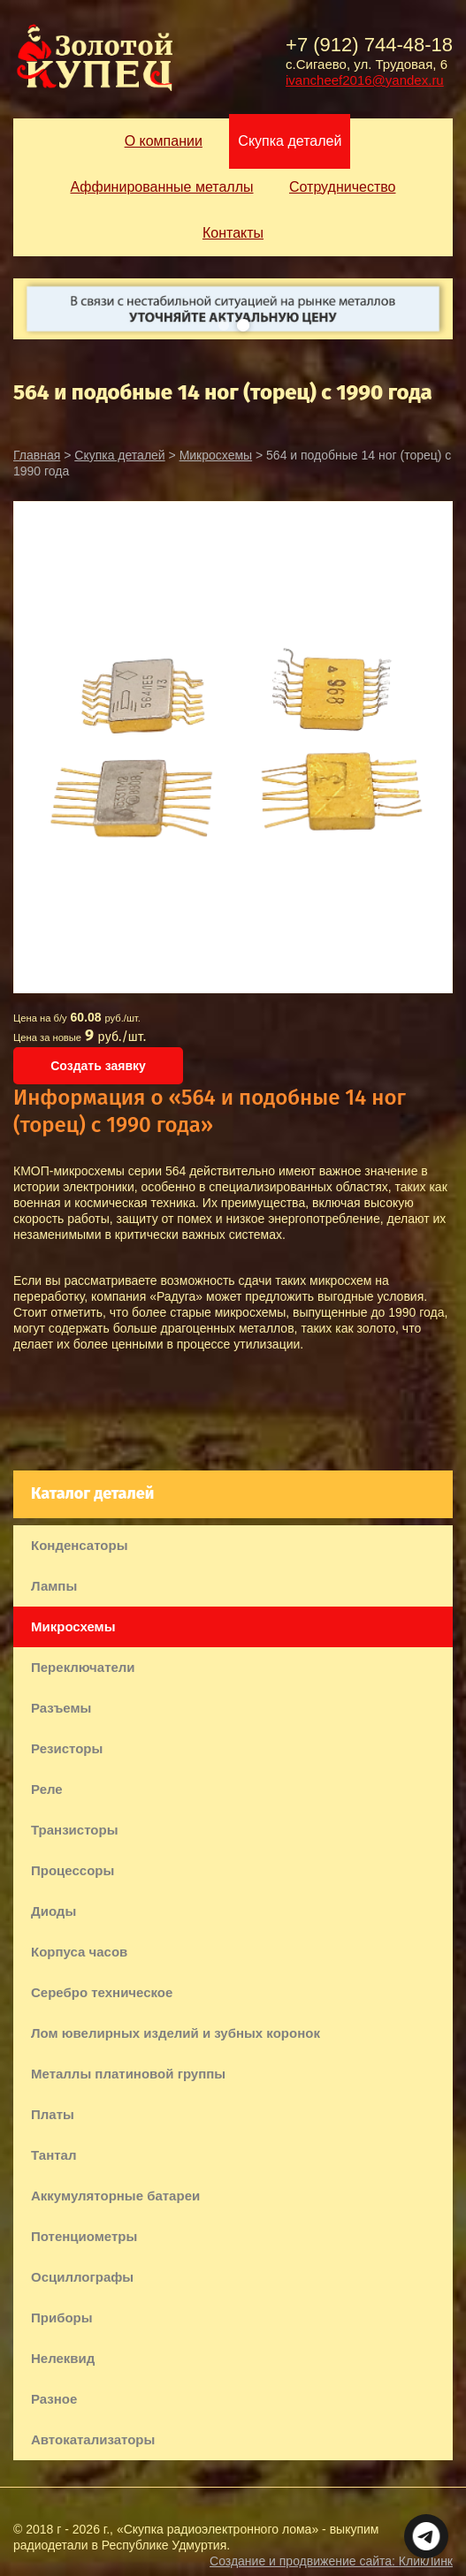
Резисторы (67, 1748)
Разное (54, 2398)
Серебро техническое (101, 1992)
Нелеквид (63, 2358)
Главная (36, 455)
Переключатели (83, 1667)
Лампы (54, 1585)
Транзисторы (74, 1829)
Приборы (62, 2317)
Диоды (53, 1911)
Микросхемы (216, 455)
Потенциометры (84, 2236)
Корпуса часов (79, 1951)
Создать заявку (98, 1066)
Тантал (53, 2154)
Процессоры (72, 1870)
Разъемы (61, 1707)
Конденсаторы (79, 1545)
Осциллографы (82, 2276)
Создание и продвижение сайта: (331, 2561)
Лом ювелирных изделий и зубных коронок (175, 2032)
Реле (47, 1789)
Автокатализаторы (93, 2439)
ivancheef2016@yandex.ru (365, 79)
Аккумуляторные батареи (115, 2195)
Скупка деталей (119, 455)
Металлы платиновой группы (128, 2073)
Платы (52, 2114)
